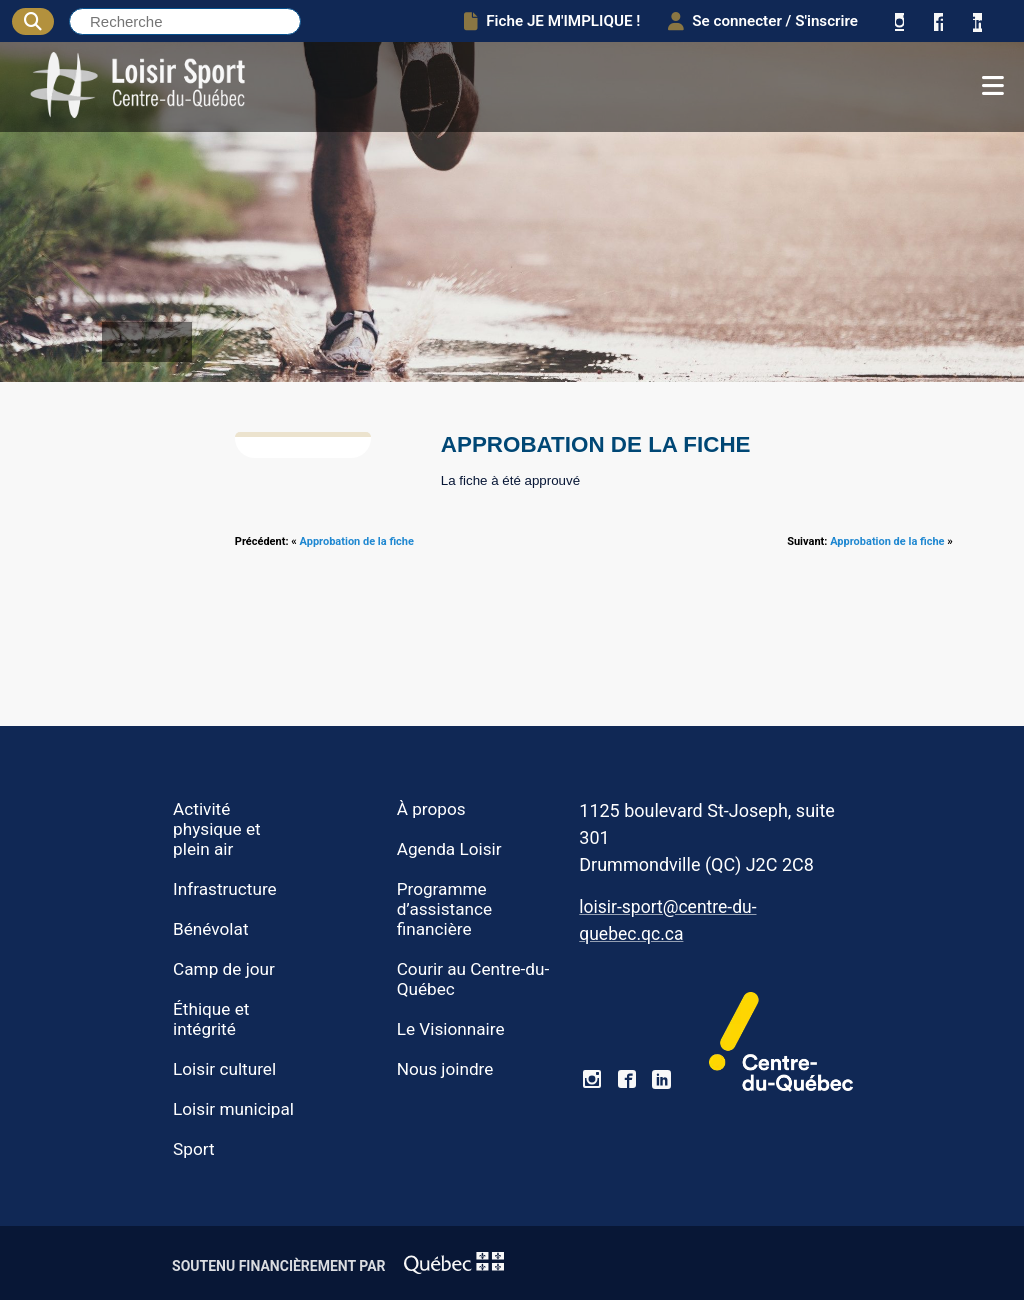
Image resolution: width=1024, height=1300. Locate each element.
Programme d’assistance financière (444, 909)
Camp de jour (224, 969)
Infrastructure (225, 889)
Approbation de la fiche (357, 541)
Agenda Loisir (449, 849)
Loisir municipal (233, 1109)
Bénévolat (210, 929)
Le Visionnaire (451, 1029)
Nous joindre (445, 1069)
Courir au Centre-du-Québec (473, 979)
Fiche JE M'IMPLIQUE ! (552, 21)
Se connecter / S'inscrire (763, 21)
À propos (431, 809)
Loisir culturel (224, 1069)
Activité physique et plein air (217, 829)
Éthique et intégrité (211, 1019)
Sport (194, 1149)
